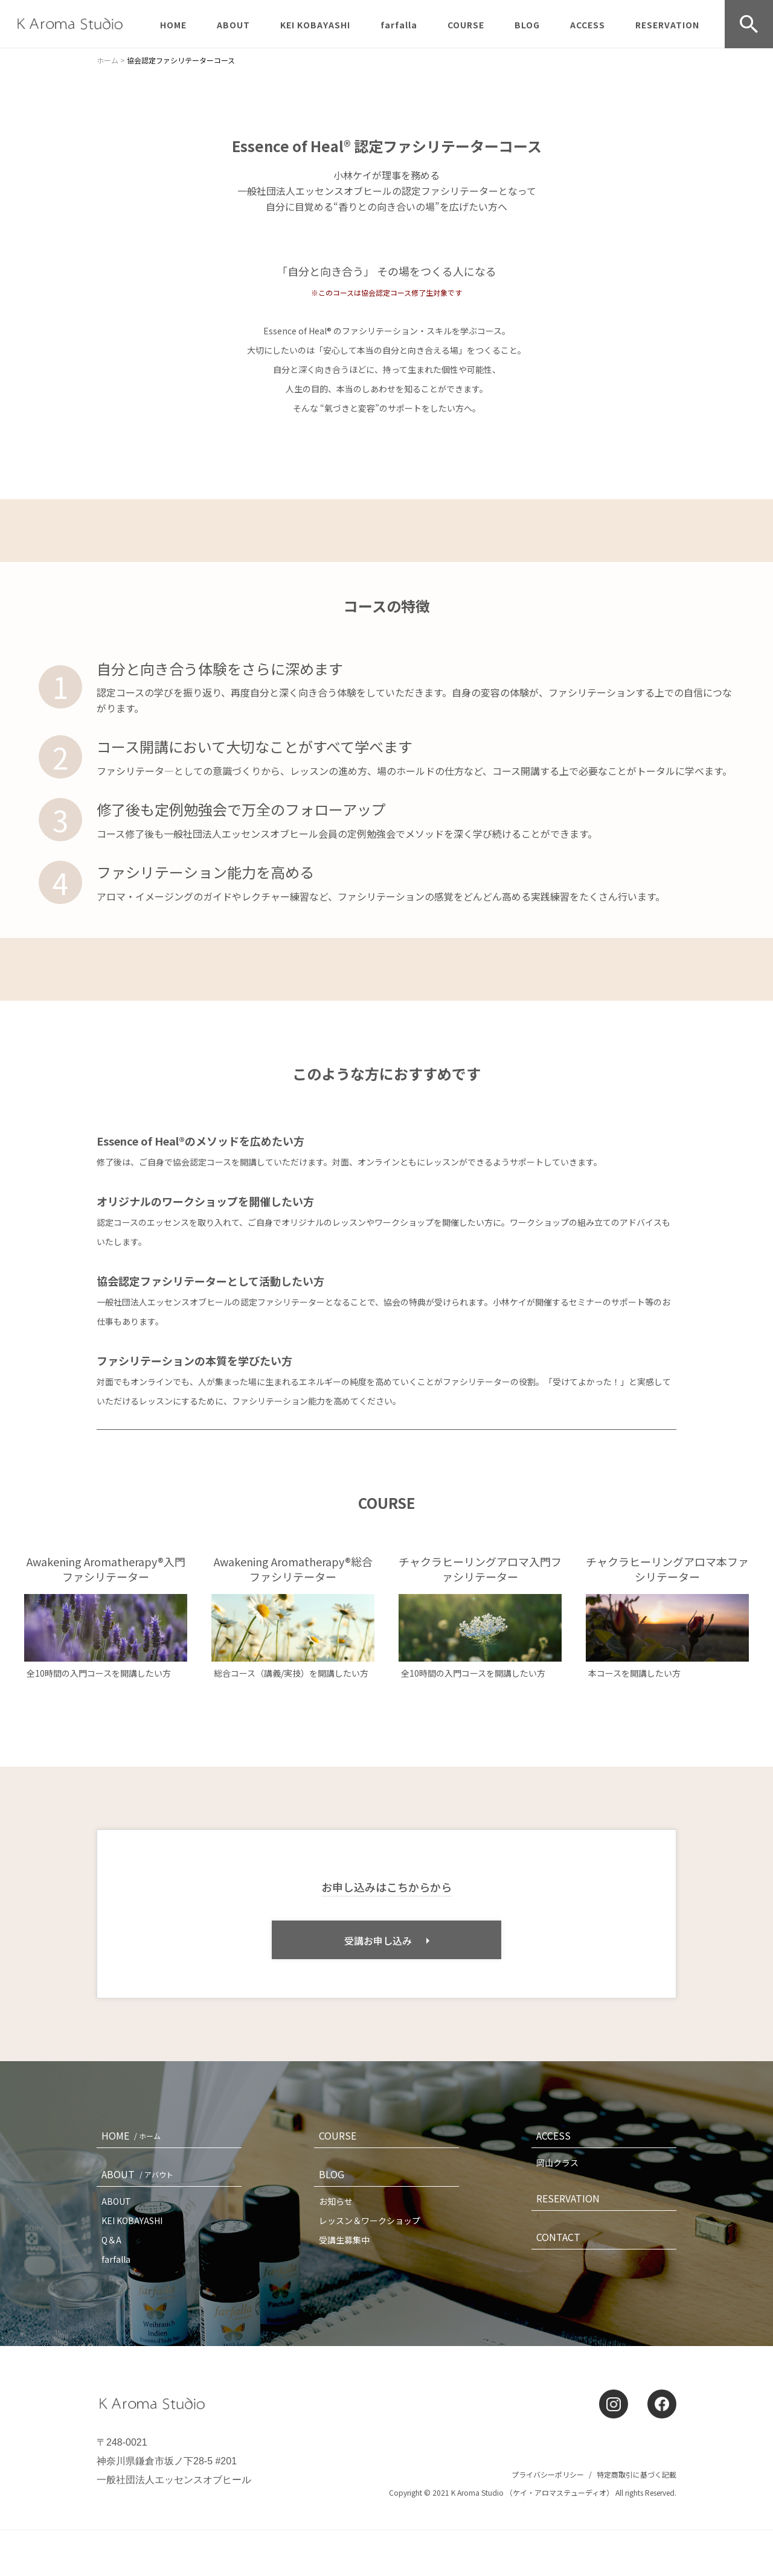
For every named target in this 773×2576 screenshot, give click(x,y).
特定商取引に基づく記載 (636, 2474)
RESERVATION (667, 25)
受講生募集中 (344, 2240)
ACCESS (587, 25)
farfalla (398, 25)
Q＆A (111, 2240)
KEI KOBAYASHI (315, 25)
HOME (173, 25)
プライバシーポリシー (548, 2474)
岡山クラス (557, 2163)
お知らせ (336, 2201)
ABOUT (233, 25)
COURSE (465, 25)
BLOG (527, 25)
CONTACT (558, 2237)
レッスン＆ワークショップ (369, 2220)
